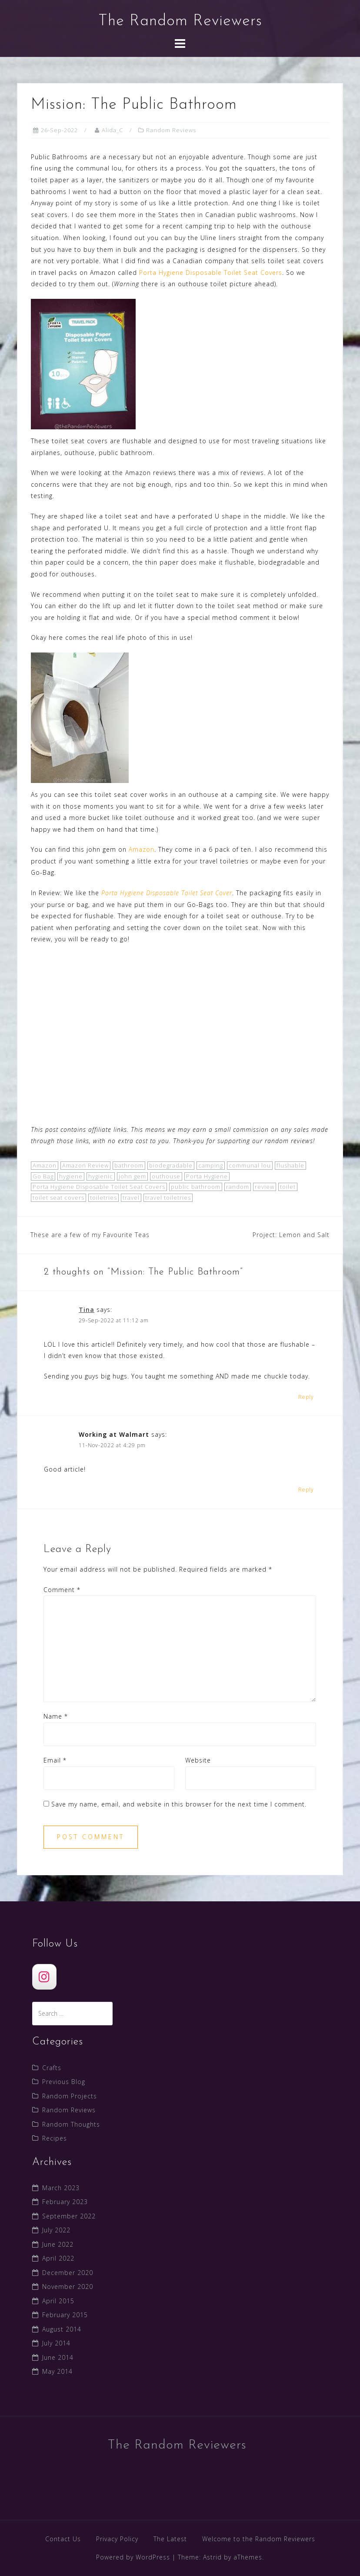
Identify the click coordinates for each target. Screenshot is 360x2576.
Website (198, 1760)
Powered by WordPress (133, 2557)
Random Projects (69, 2096)
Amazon (141, 849)
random (237, 1187)
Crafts (51, 2068)
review (264, 1187)
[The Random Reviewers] (44, 1977)
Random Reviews (171, 130)
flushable (290, 1165)
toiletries (103, 1197)
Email (55, 1760)
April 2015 (58, 2301)
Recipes (54, 2138)
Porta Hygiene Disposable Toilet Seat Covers (210, 272)
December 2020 (67, 2272)
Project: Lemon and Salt (291, 1235)
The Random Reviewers (180, 21)
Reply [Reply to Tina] (306, 1397)
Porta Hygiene (207, 1176)
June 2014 (57, 2357)
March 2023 (61, 2188)
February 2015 (65, 2315)
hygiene (71, 1176)
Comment (61, 1590)
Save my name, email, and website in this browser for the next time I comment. (179, 1804)
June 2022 (57, 2244)
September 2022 (69, 2216)
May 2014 (57, 2371)
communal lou (250, 1165)
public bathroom (195, 1187)
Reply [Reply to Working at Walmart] (306, 1489)
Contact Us (63, 2539)
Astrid (212, 2557)
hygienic (100, 1176)
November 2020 (67, 2286)
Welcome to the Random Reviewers (258, 2539)
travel (131, 1197)
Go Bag (43, 1176)
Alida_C (112, 130)
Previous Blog (63, 2082)
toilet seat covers (58, 1197)
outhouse (166, 1176)
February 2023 (65, 2202)
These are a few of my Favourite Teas (90, 1235)
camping (210, 1165)
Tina (86, 1309)
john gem (132, 1176)
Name (55, 1716)
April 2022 (58, 2258)
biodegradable (171, 1165)
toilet (288, 1187)
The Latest (170, 2539)
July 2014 (56, 2343)
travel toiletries (168, 1197)
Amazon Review (85, 1165)
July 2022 (56, 2230)
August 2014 (61, 2329)
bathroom (128, 1165)
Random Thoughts (71, 2124)
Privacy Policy (117, 2539)
